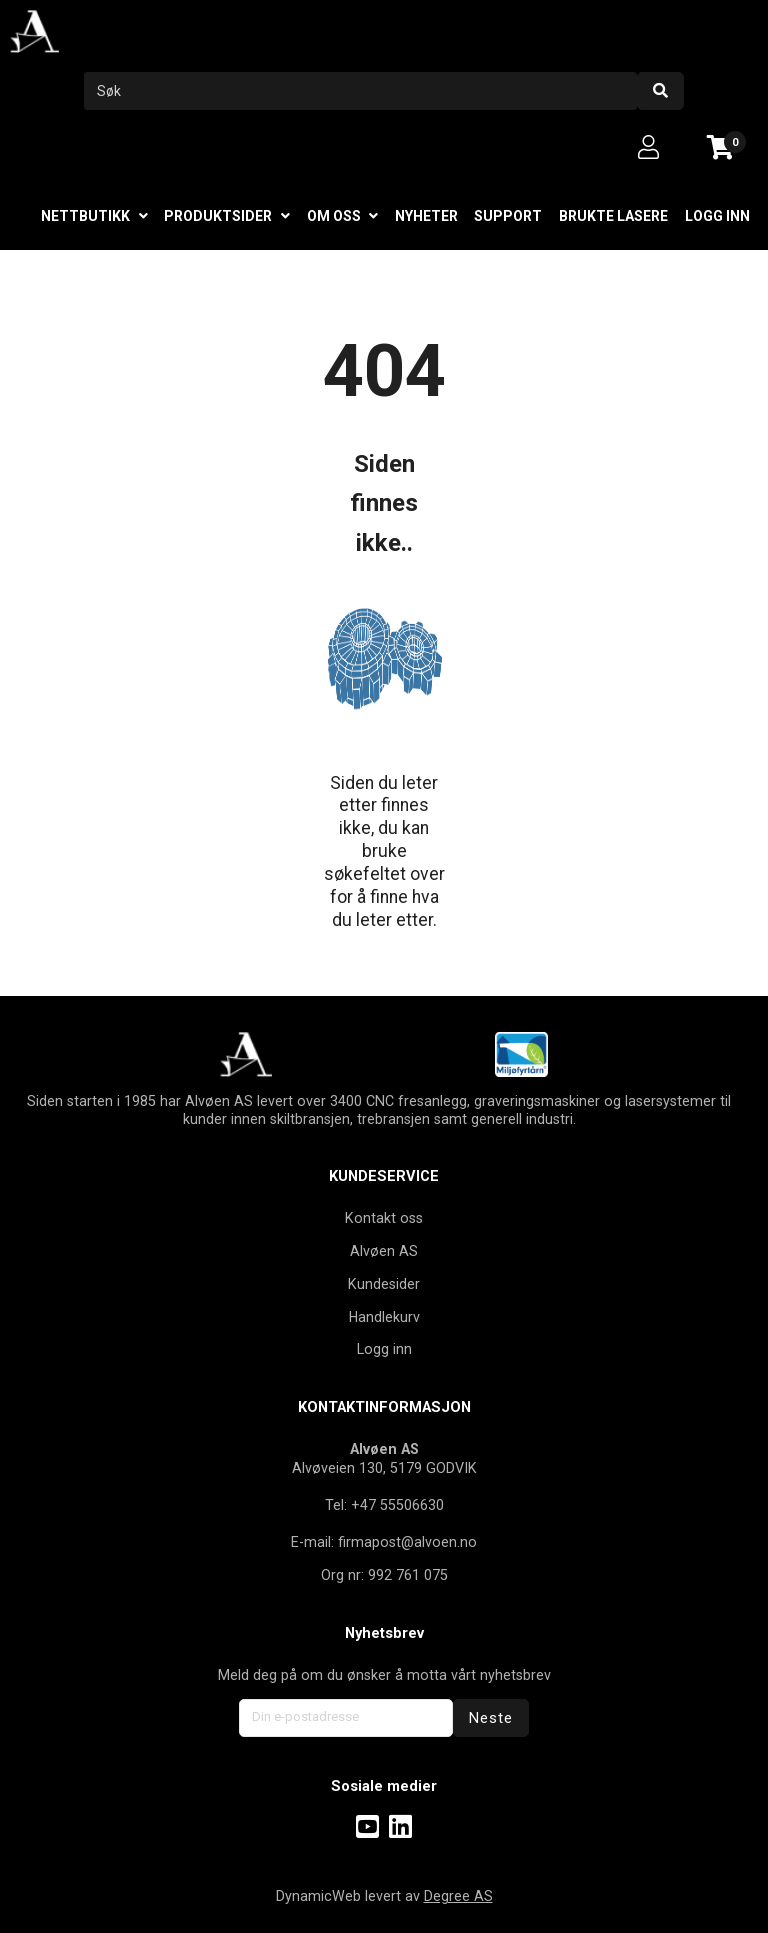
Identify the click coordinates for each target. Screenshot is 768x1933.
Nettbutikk (85, 216)
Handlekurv (384, 1317)
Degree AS (458, 1896)
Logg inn (717, 216)
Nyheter (426, 216)
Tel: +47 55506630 (384, 1505)
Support (508, 216)
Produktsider (218, 216)
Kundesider (384, 1284)
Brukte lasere (613, 216)
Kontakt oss (384, 1218)
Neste (491, 1718)
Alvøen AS (384, 1251)
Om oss (334, 216)
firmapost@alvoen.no (407, 1542)
